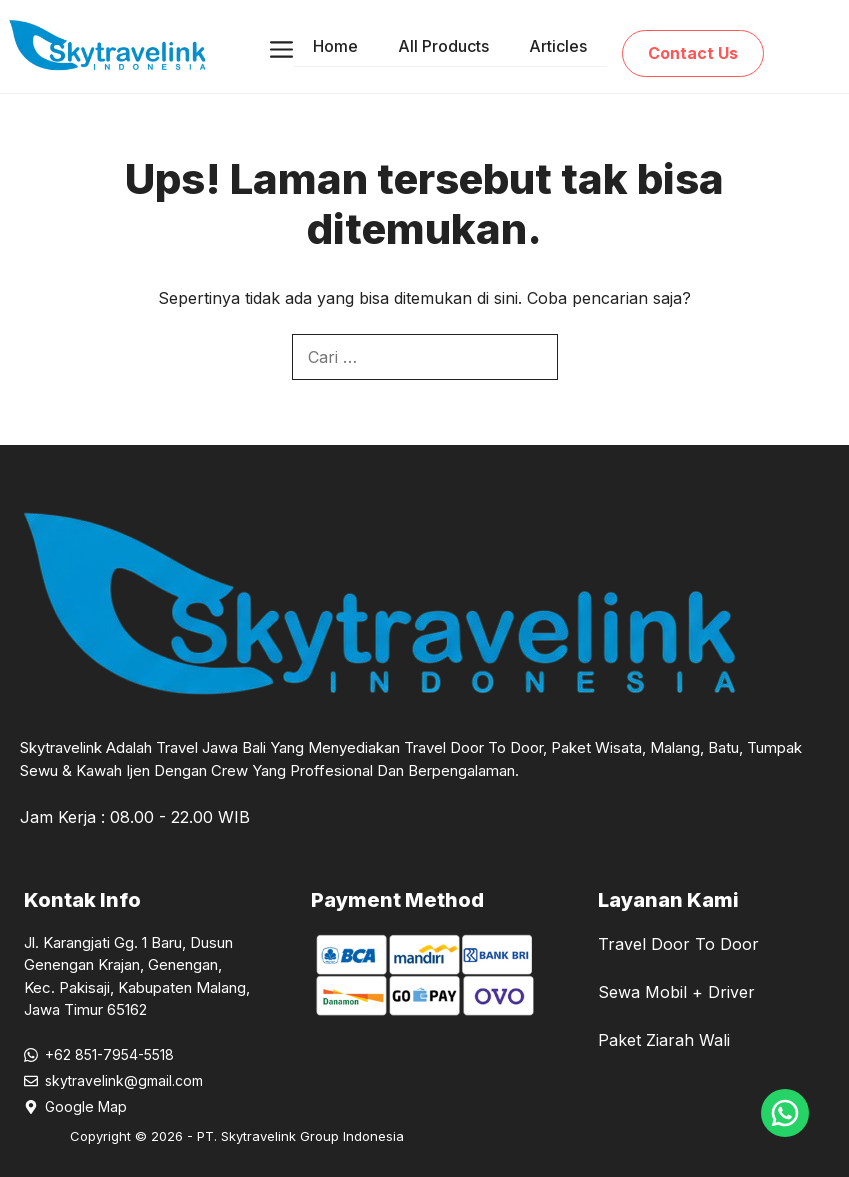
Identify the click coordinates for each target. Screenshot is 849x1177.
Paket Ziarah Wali (664, 1040)
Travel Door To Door (678, 944)
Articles (558, 46)
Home (335, 46)
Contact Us (693, 53)
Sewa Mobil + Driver (676, 992)
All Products (443, 46)
